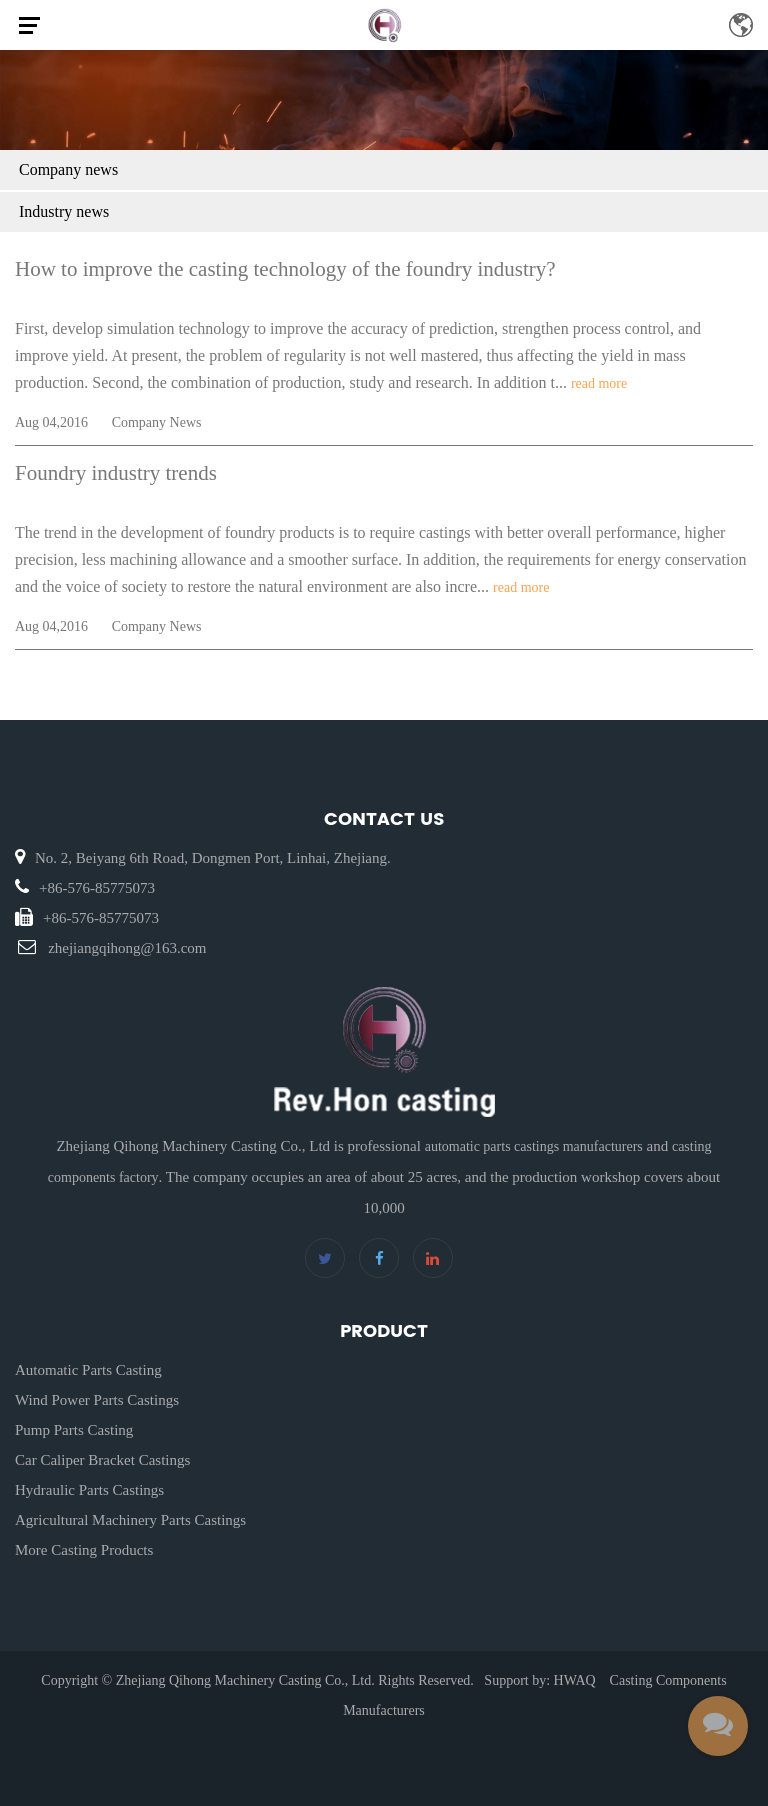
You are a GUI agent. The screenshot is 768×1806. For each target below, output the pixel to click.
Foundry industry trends (116, 473)
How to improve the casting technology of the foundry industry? (285, 269)
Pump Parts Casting (74, 1430)
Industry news (64, 211)
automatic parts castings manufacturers (534, 1146)
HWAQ (575, 1680)
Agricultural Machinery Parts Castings (130, 1520)
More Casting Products (84, 1550)
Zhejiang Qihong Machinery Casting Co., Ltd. (245, 1680)
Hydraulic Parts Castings (89, 1490)
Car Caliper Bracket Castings (102, 1460)
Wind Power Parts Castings (97, 1400)
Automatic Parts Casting (88, 1370)
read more (599, 383)
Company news (68, 169)
